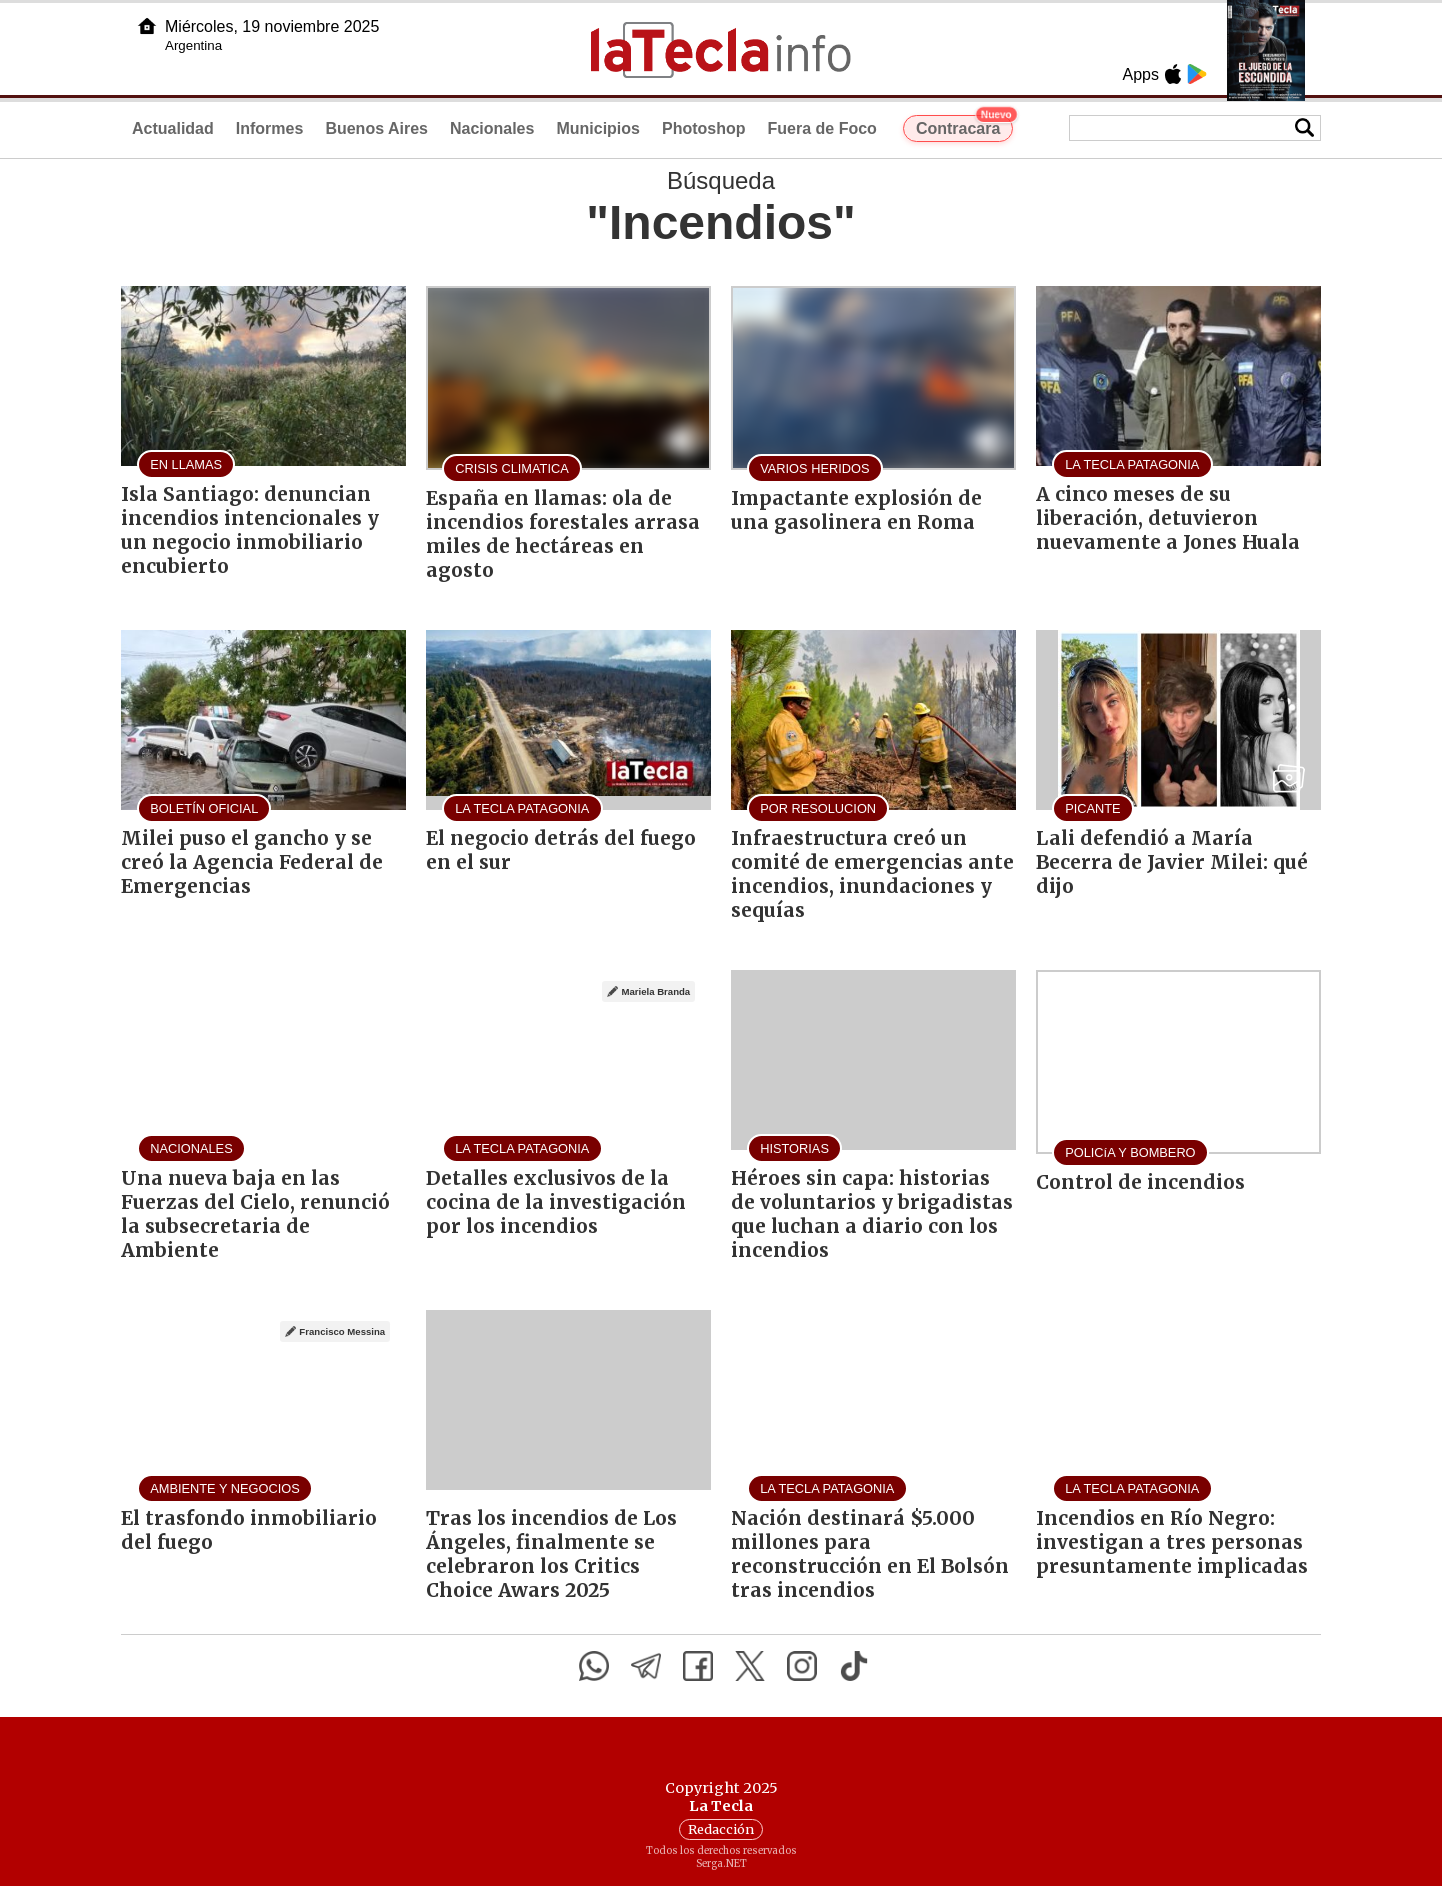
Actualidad (173, 128)
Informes (270, 128)
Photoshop (704, 128)
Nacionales (492, 128)
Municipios (598, 128)
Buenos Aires (376, 128)
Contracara (964, 126)
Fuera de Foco (822, 128)
